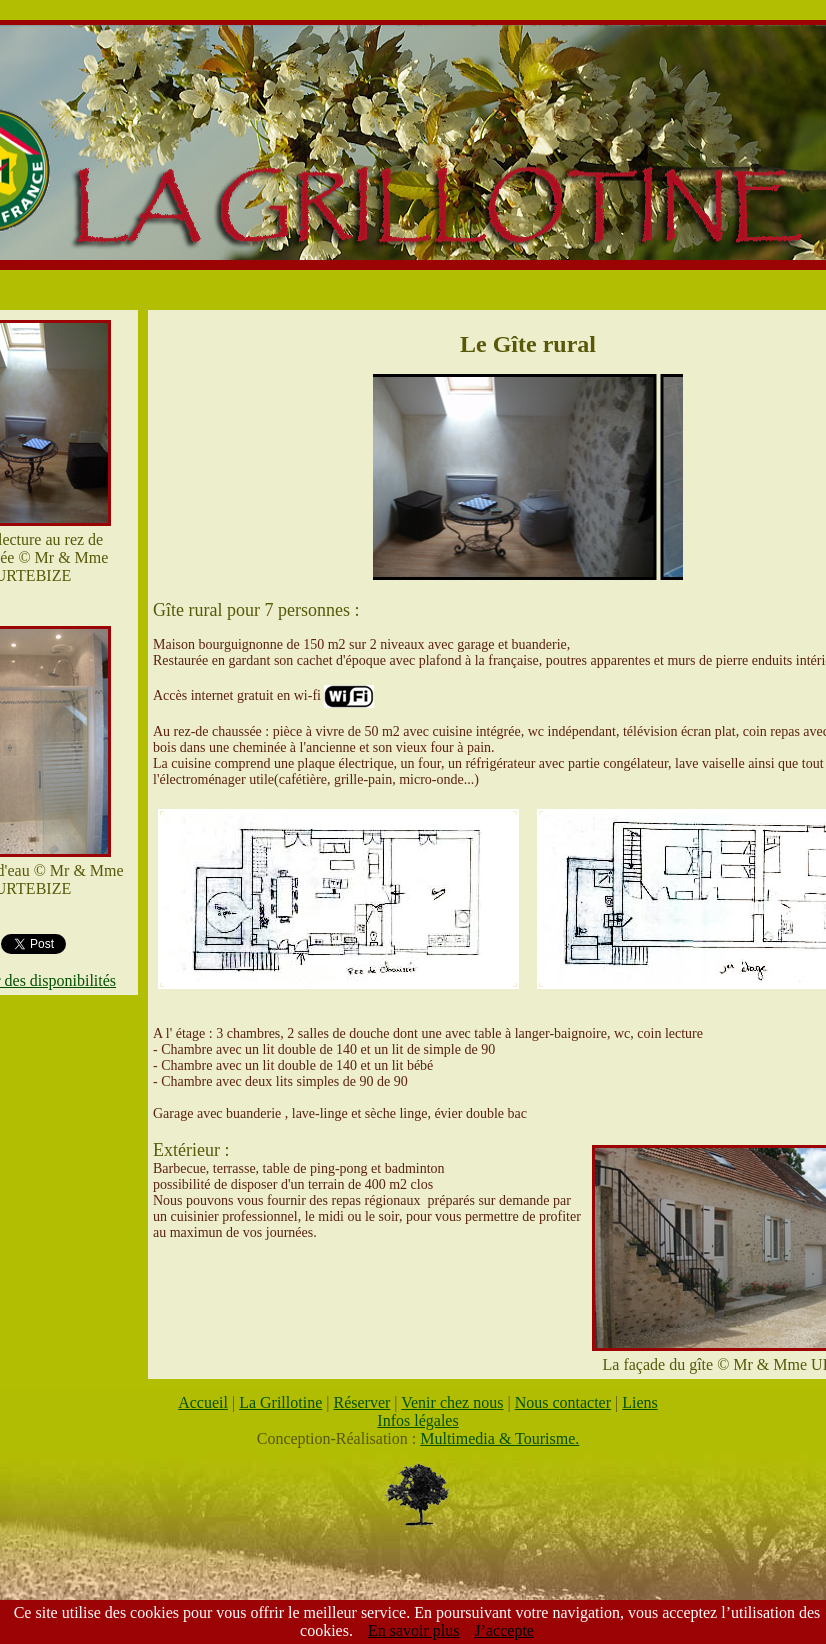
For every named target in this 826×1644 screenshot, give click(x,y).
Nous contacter (563, 1402)
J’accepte (504, 1630)
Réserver (361, 1402)
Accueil (203, 1402)
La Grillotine (280, 1402)
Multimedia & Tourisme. (499, 1438)
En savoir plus (414, 1630)
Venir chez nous (452, 1402)
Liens (640, 1402)
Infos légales (417, 1420)
